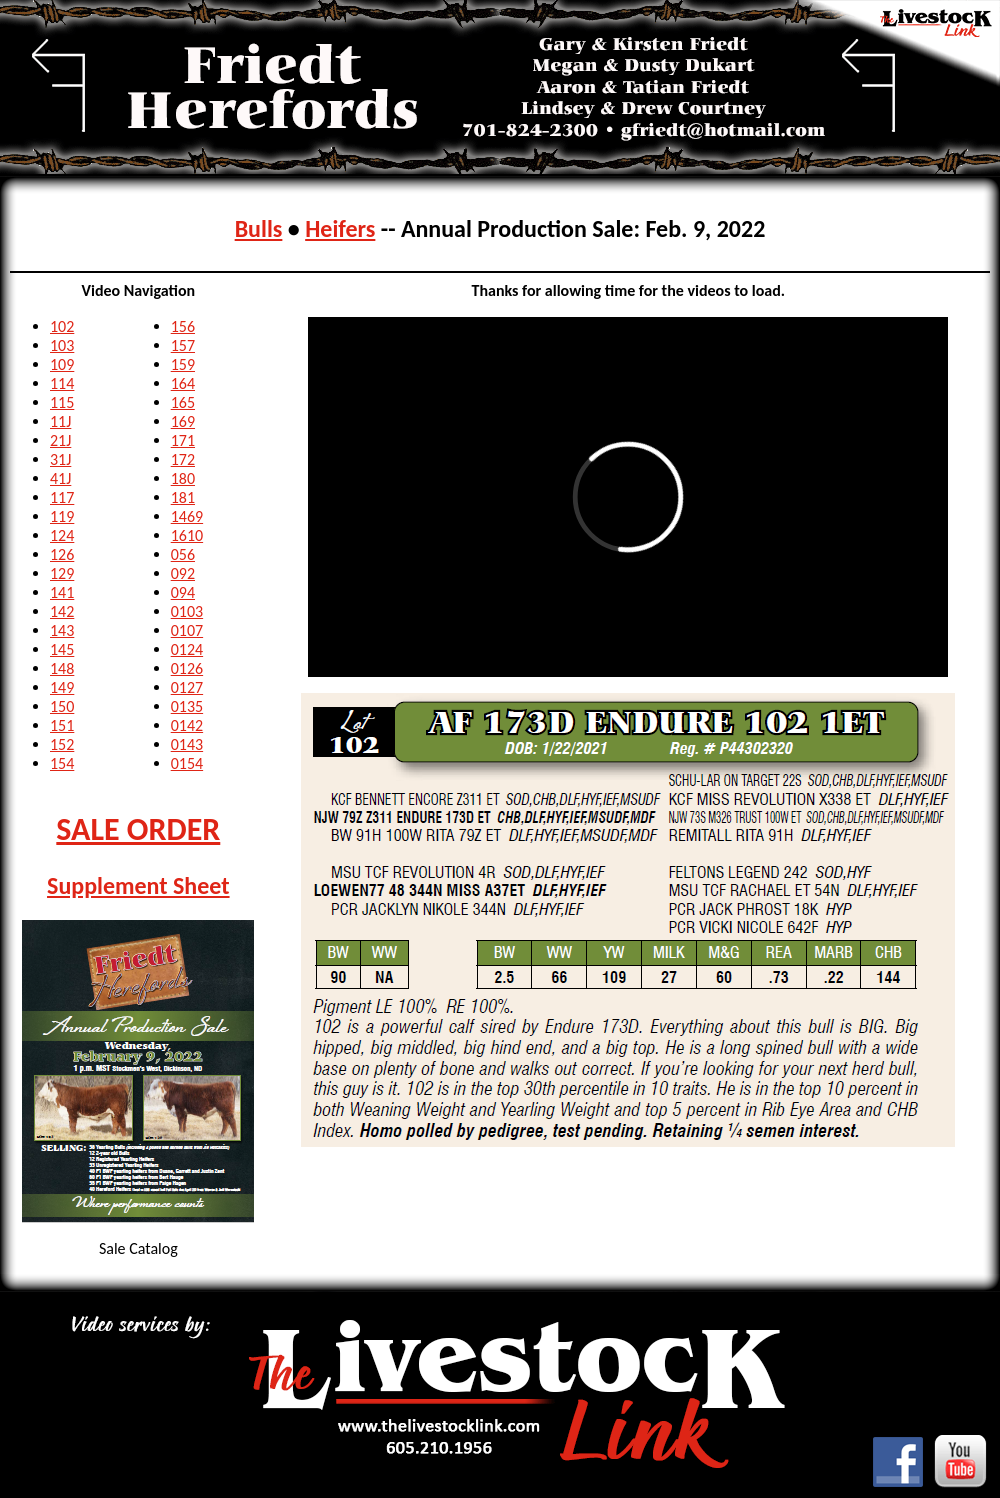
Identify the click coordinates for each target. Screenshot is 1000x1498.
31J (60, 459)
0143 (187, 744)
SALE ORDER (138, 829)
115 (62, 402)
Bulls (259, 228)
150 (62, 706)
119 (62, 516)
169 (183, 421)
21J (60, 440)
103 (62, 345)
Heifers (340, 228)
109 (62, 364)
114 (62, 383)
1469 (187, 516)
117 (62, 497)
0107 (187, 630)
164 (183, 383)
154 (62, 763)
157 (183, 345)
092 (183, 573)
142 (62, 611)
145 (62, 649)
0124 (187, 649)
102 (62, 326)
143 (62, 630)
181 (183, 497)
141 (62, 592)
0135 (187, 706)
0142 (187, 725)
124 (62, 535)
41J (60, 478)
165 (183, 402)
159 (183, 364)
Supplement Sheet (138, 885)
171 (183, 440)
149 (62, 687)
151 (62, 725)
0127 (187, 687)
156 (183, 326)
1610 (187, 535)
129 (62, 573)
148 (62, 668)
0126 (187, 668)
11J (60, 421)
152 (62, 744)
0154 (187, 763)
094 (183, 592)
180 (183, 478)
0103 (187, 611)
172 (183, 459)
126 (62, 554)
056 (183, 554)
